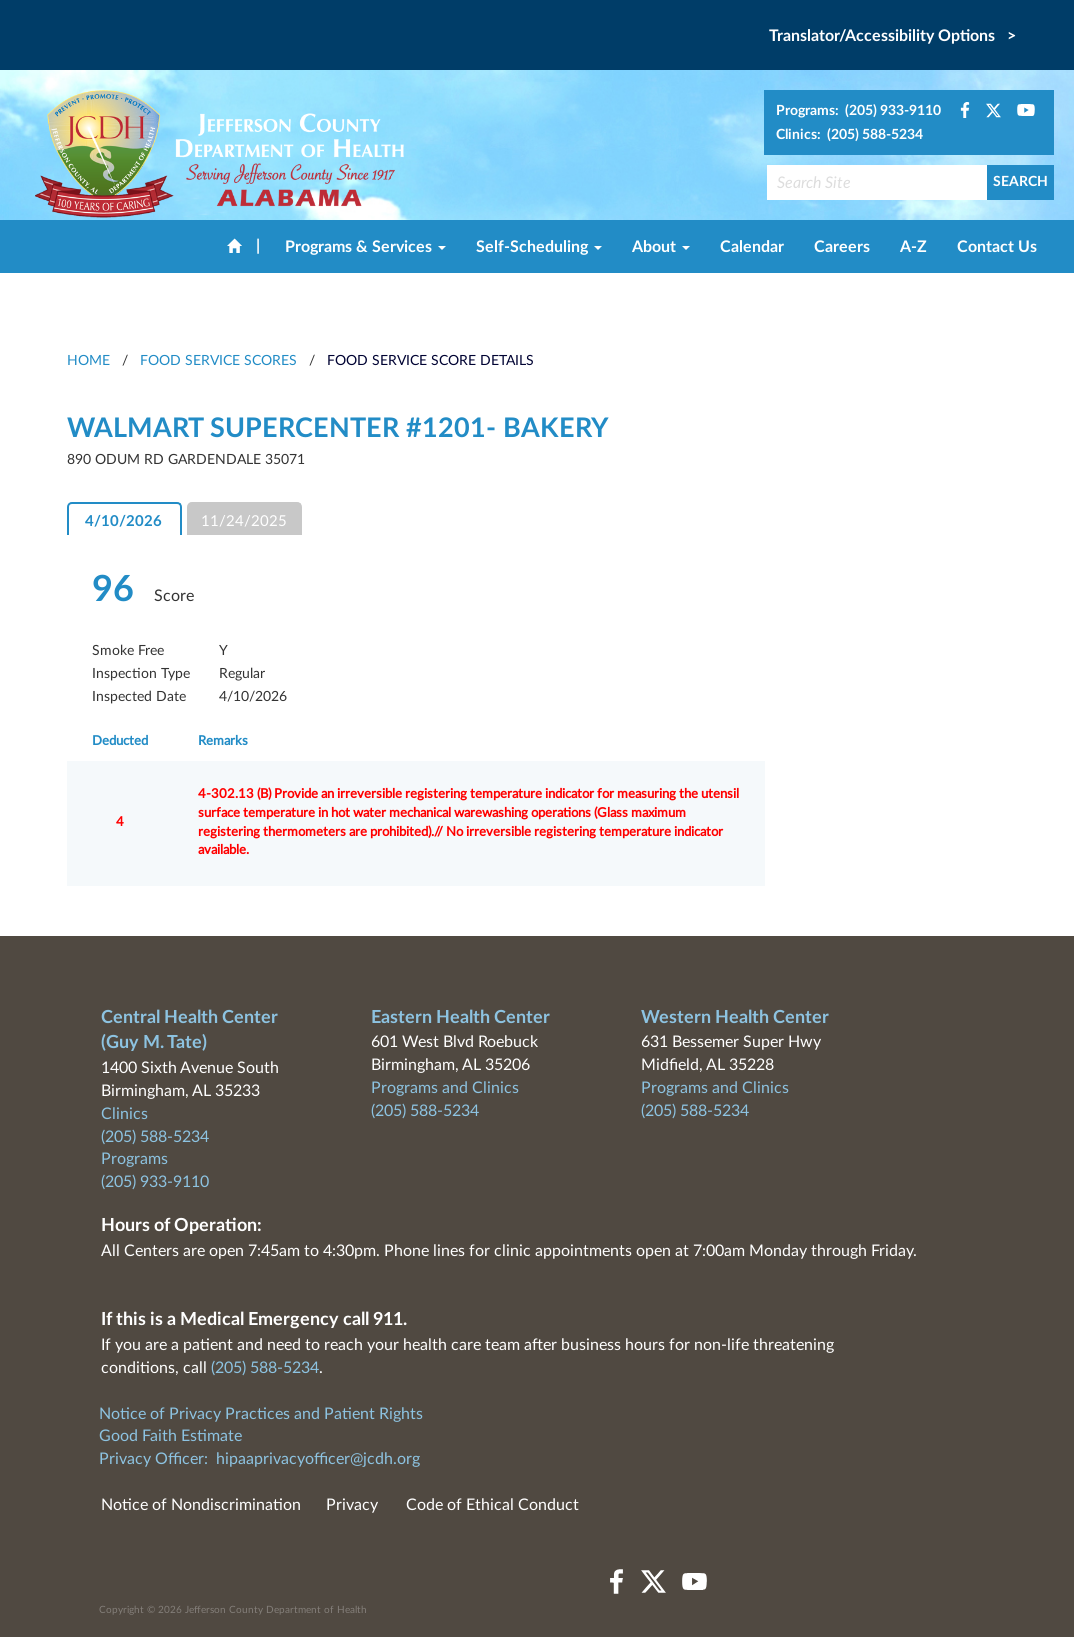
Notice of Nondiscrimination (201, 1505)
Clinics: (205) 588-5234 (849, 135)
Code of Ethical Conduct (492, 1505)
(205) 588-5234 (155, 1137)
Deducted (120, 741)
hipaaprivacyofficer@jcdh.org (318, 1459)
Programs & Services (365, 247)
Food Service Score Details (430, 361)
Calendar (752, 247)
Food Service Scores (218, 361)
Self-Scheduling (539, 247)
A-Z (913, 247)
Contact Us (997, 247)
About (661, 247)
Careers (842, 247)
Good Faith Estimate (170, 1436)
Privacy (352, 1505)
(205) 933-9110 (155, 1182)
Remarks (223, 741)
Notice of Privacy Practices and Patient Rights (261, 1414)
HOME (88, 361)
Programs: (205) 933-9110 (858, 111)
